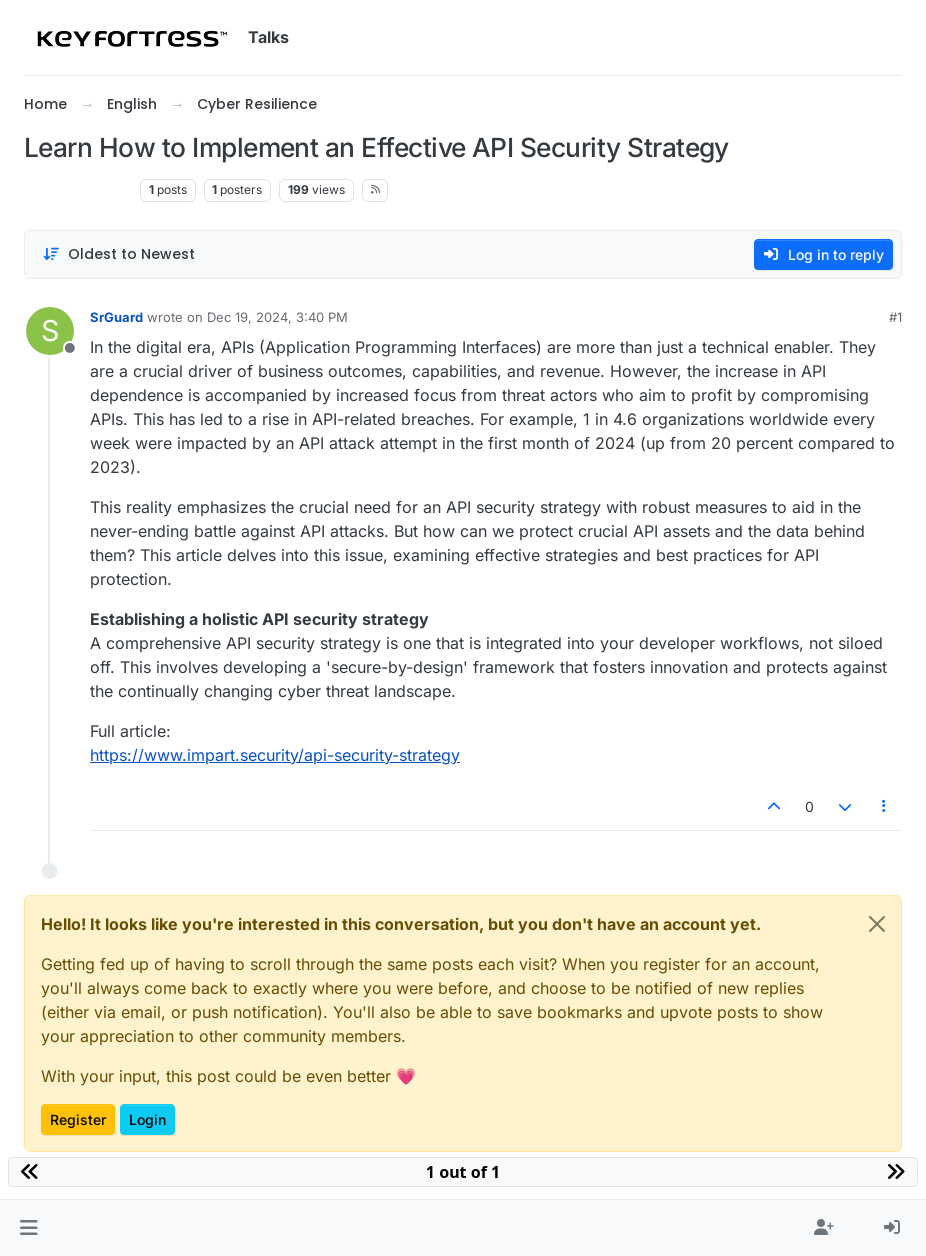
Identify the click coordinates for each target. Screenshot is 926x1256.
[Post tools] (885, 806)
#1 (895, 317)
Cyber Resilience (78, 189)
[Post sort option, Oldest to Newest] (118, 254)
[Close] (877, 924)
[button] (28, 1228)
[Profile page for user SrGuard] (50, 331)
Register (78, 1119)
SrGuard (116, 317)
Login (147, 1119)
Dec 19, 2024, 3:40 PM (277, 317)
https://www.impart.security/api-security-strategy (275, 755)
